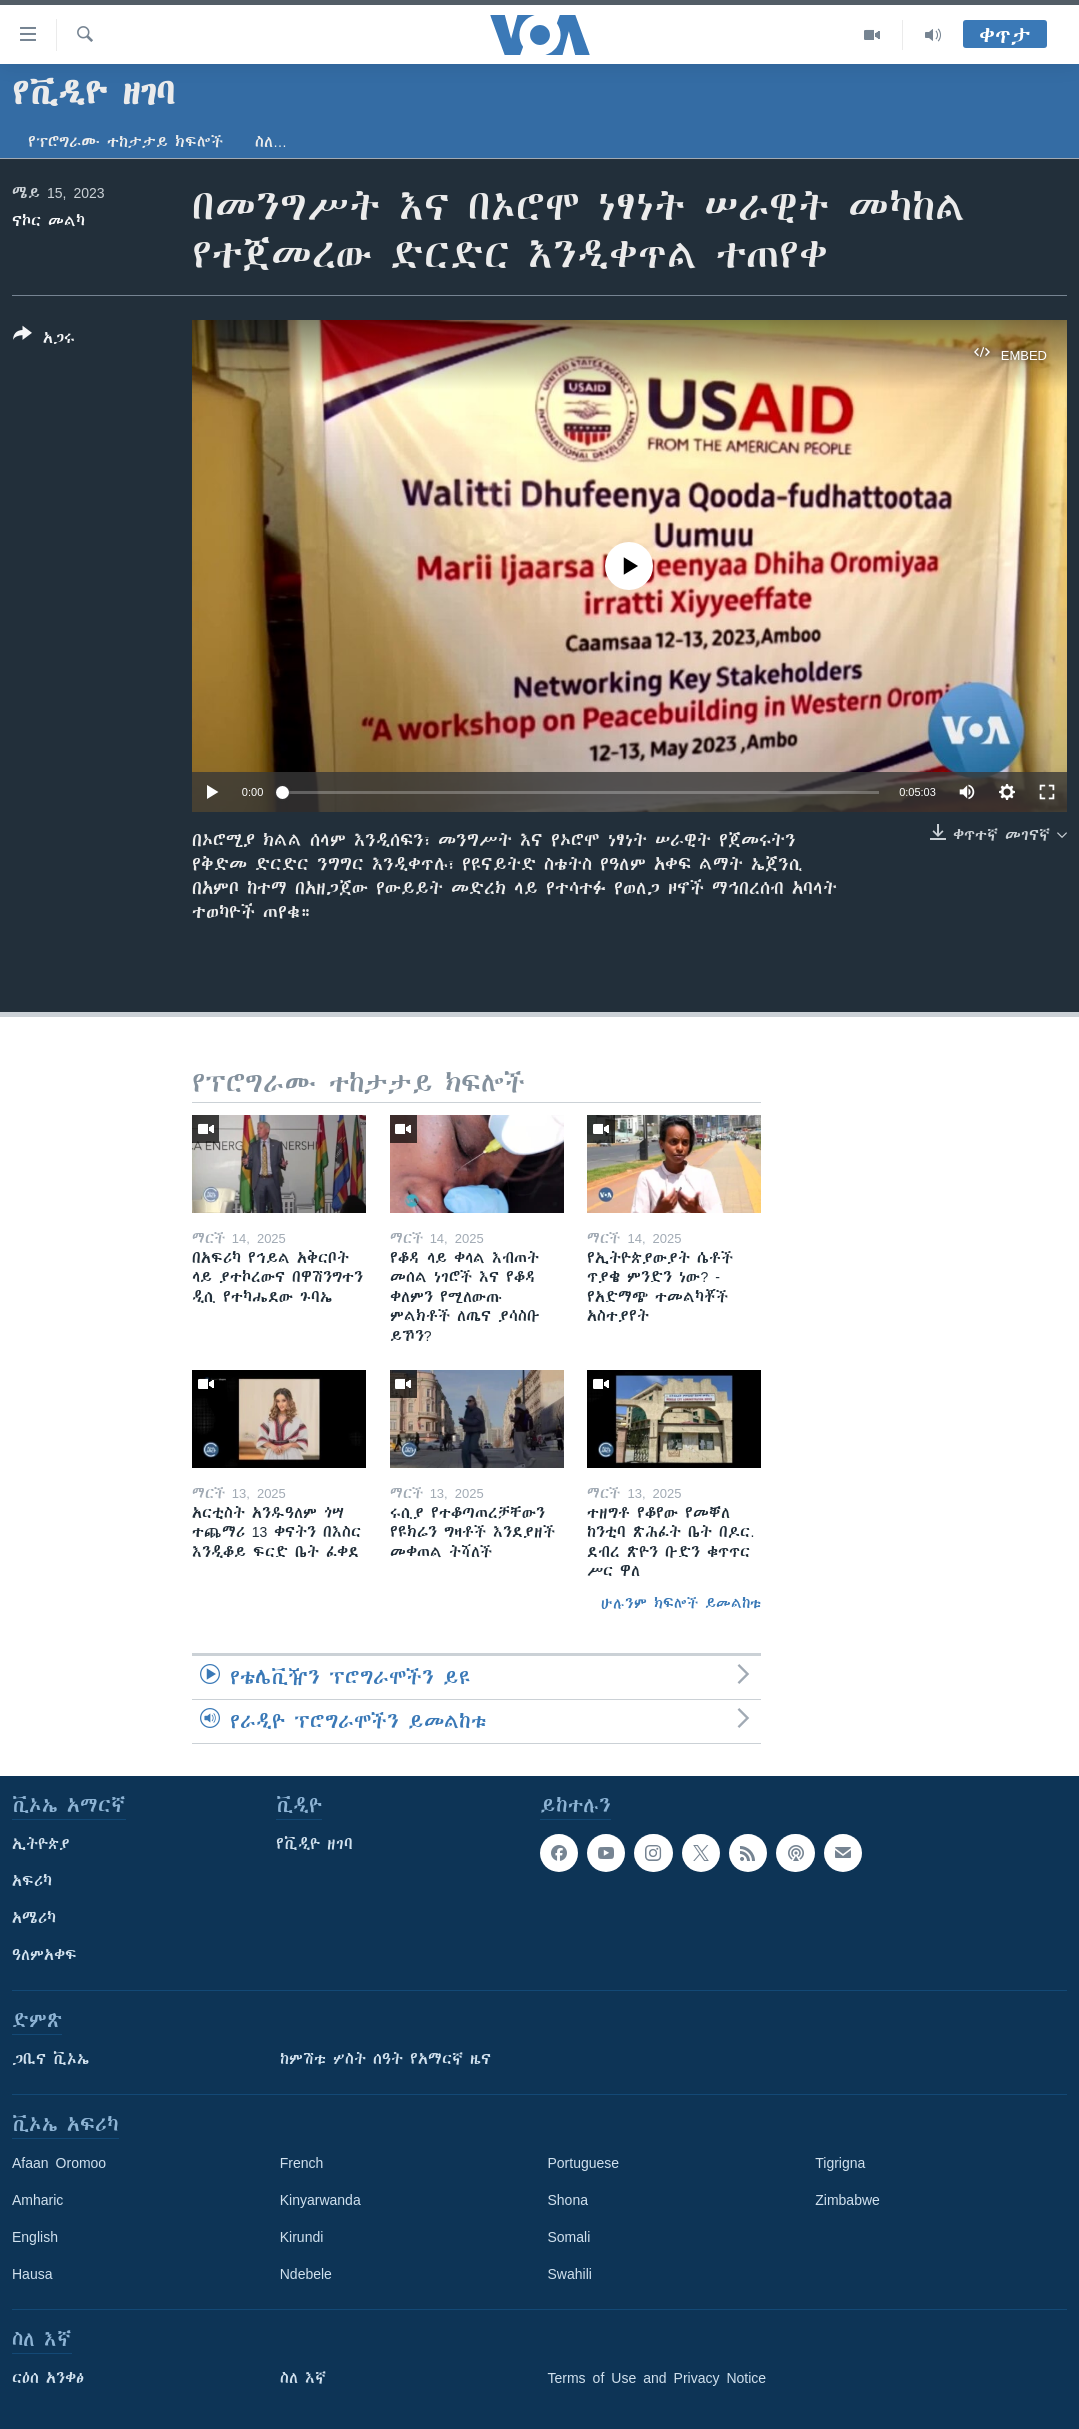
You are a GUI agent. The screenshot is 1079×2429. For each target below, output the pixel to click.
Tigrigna (840, 2163)
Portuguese (584, 2163)
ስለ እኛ (303, 2378)
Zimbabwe (847, 2200)
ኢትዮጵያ (41, 1844)
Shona (568, 2200)
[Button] (44, 340)
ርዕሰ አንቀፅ (48, 2378)
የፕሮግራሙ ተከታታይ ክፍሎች (125, 142)
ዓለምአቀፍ (44, 1955)
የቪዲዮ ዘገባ (314, 1844)
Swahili (570, 2274)
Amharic (37, 2200)
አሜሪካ (34, 1918)
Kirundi (302, 2237)
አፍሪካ (32, 1881)
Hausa (32, 2274)
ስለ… (271, 142)
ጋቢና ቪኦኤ (50, 2059)
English (35, 2237)
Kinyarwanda (320, 2200)
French (302, 2163)
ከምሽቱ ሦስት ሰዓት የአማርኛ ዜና (385, 2059)
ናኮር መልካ (48, 221)
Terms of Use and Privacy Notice (657, 2378)
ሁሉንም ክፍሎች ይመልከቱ (681, 1603)
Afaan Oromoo (59, 2163)
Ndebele (306, 2274)
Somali (569, 2237)
